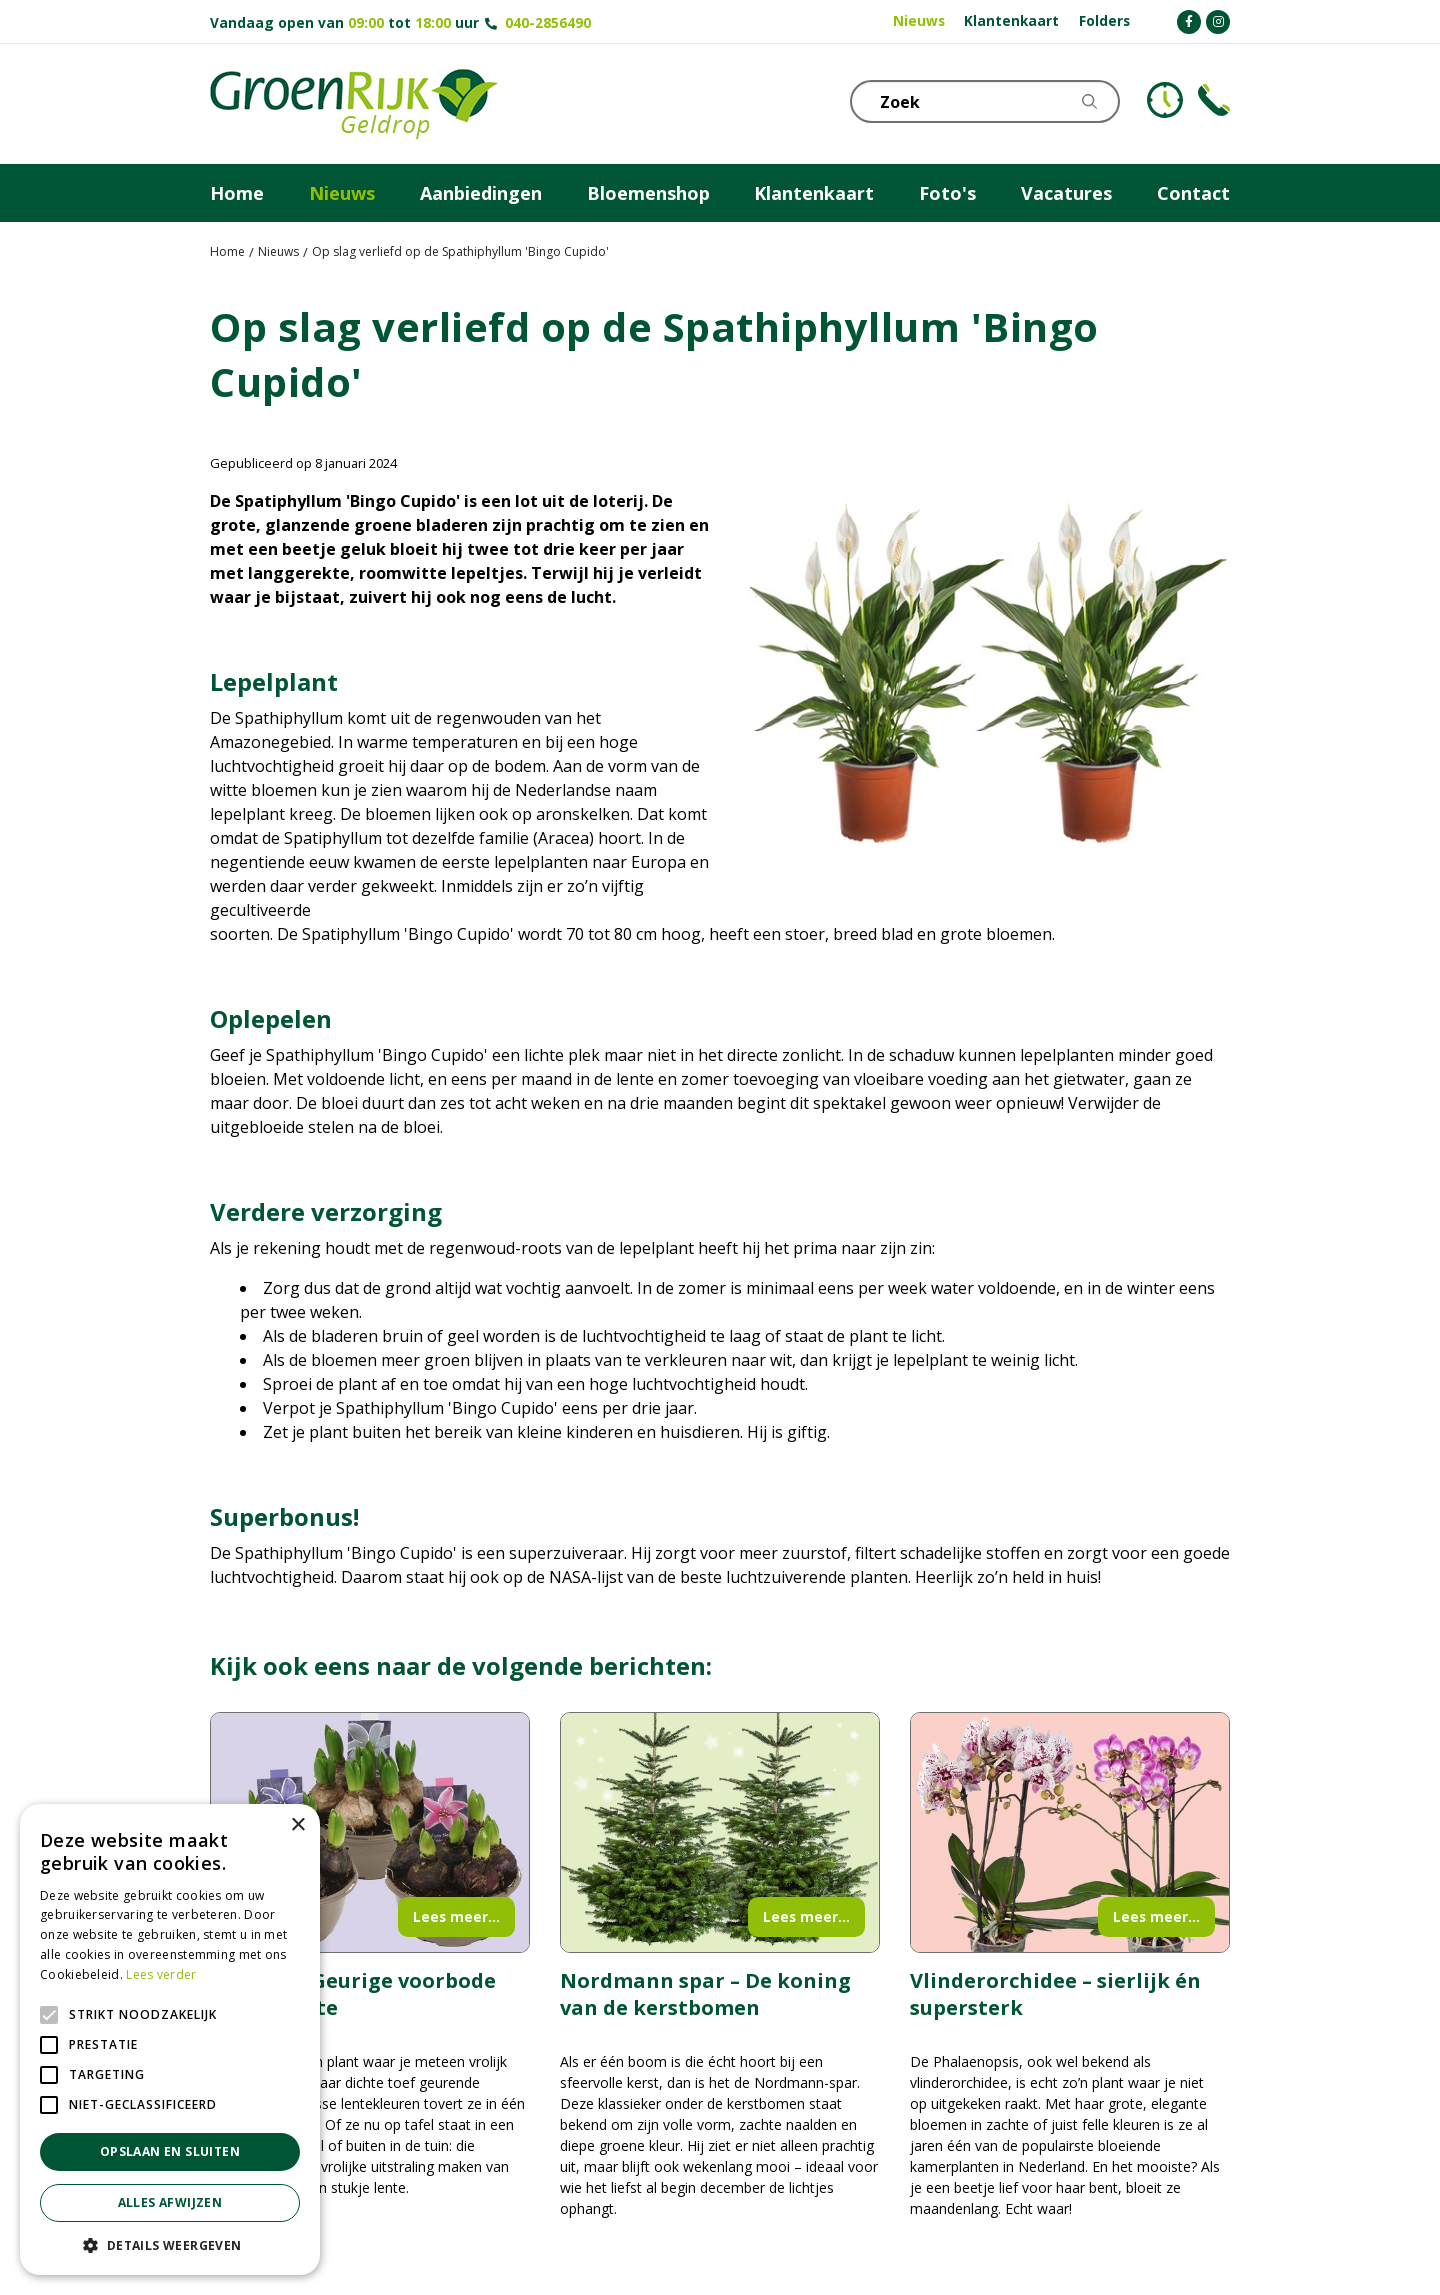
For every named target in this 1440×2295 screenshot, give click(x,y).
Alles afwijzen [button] (170, 2202)
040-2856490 (548, 22)
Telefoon (1214, 100)
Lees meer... (456, 1916)
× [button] (297, 1825)
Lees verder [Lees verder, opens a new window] (161, 1974)
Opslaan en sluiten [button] (170, 2151)
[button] (170, 2245)
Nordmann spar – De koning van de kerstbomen (705, 1994)
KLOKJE (1165, 100)
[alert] (170, 2039)
